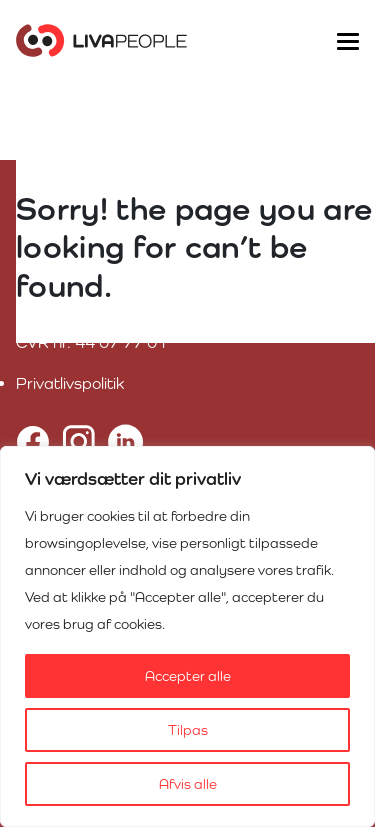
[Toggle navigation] (347, 40)
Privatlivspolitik (70, 383)
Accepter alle (188, 676)
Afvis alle (188, 784)
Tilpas (188, 730)
